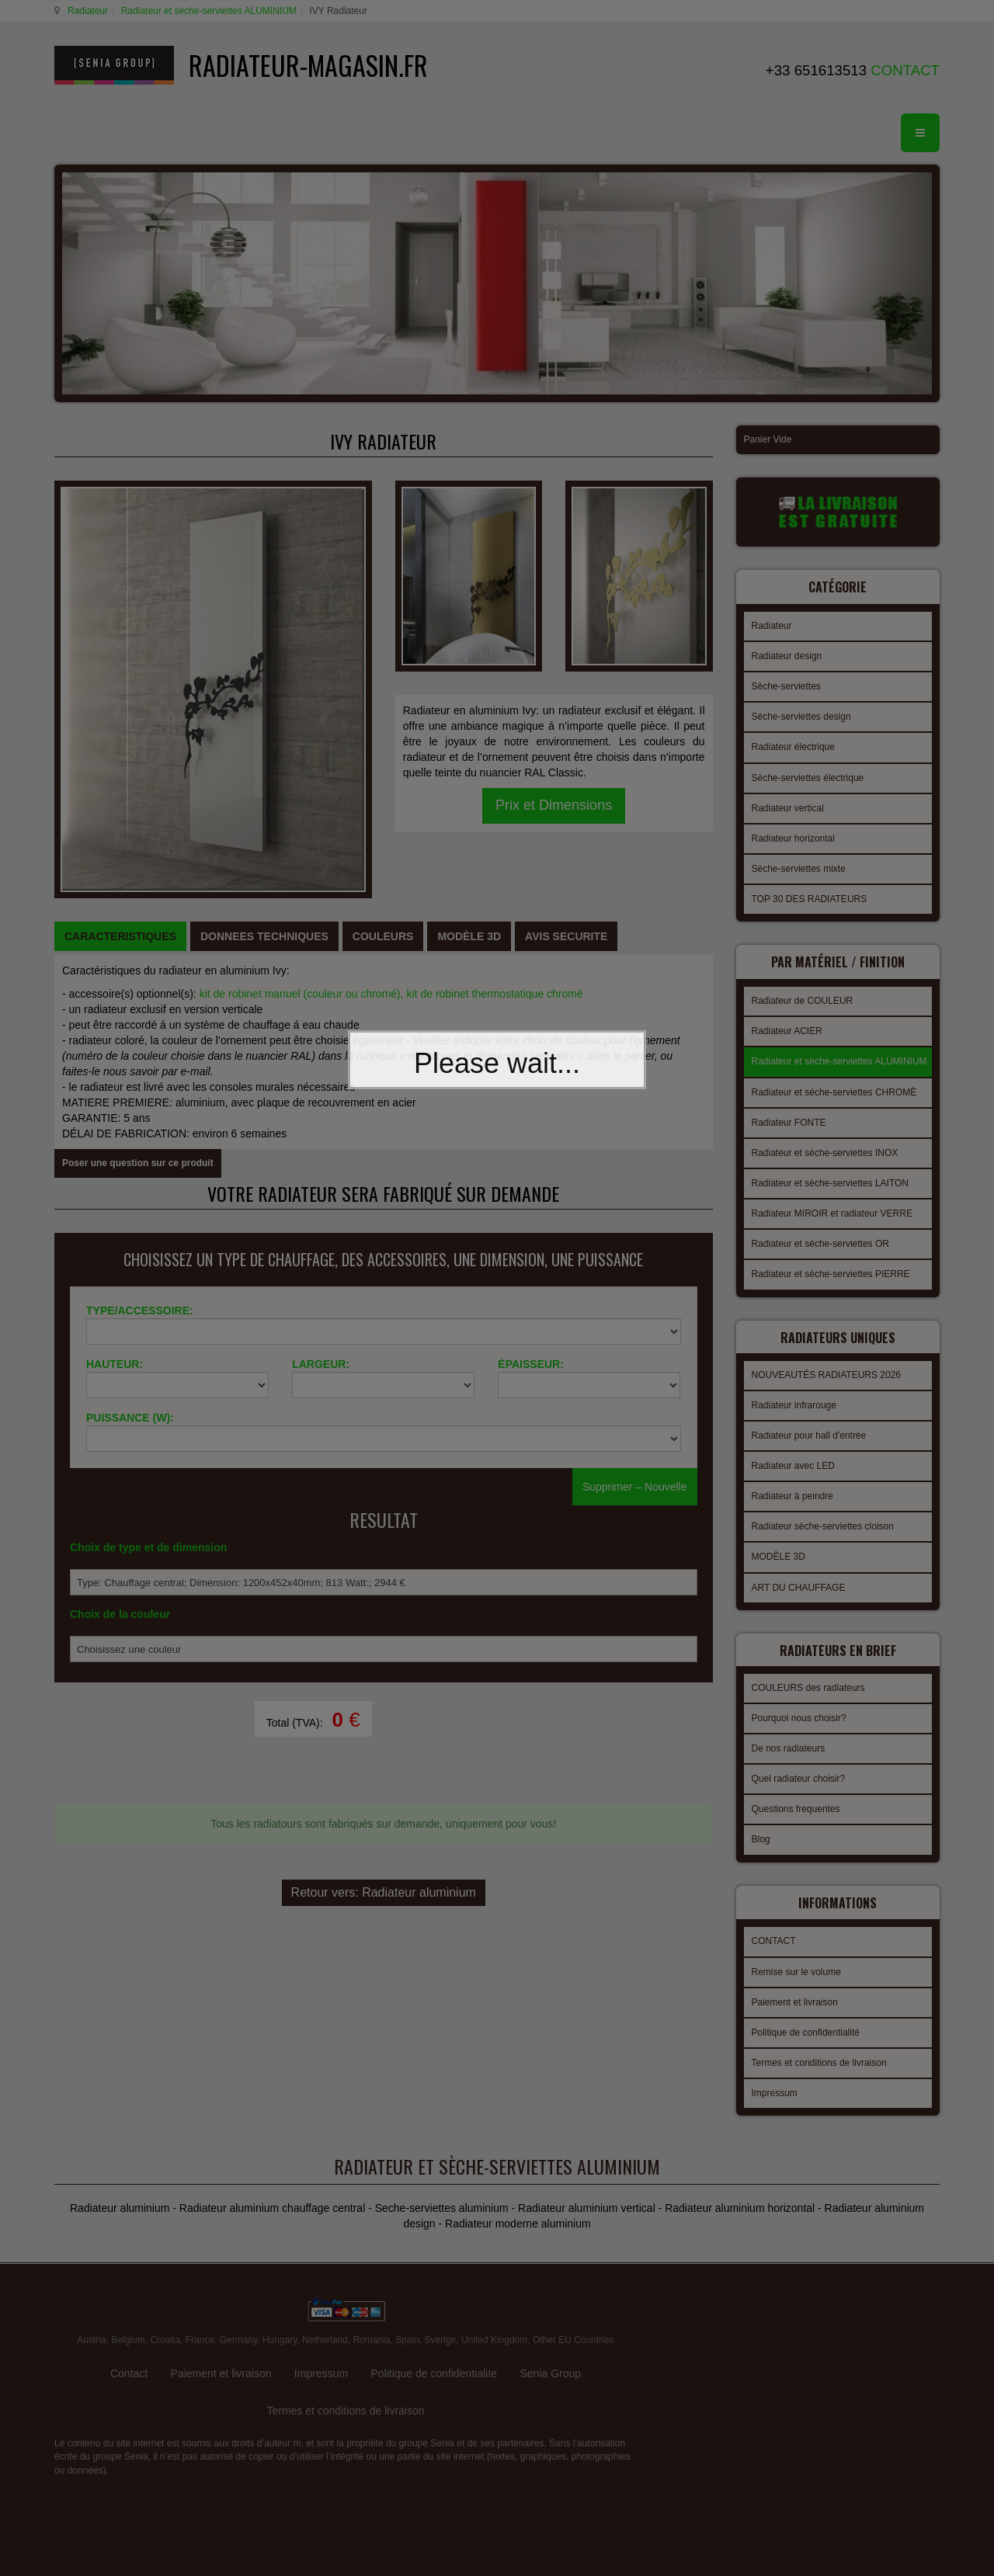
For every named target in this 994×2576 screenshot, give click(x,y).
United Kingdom (494, 2290)
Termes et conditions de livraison (819, 2046)
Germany (238, 2290)
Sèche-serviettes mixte (799, 866)
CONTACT (774, 1924)
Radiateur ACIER (787, 1026)
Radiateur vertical (788, 805)
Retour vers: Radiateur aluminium (383, 1670)
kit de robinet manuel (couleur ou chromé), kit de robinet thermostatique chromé (391, 813)
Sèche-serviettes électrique (808, 775)
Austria (91, 2290)
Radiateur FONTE (789, 1118)
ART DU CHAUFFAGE (799, 1578)
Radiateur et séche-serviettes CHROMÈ (834, 1087)
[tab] (120, 756)
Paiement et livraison (795, 1986)
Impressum (775, 2076)
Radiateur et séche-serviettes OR (820, 1239)
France (200, 2290)
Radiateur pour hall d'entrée (809, 1426)
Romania (371, 2290)
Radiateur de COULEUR (802, 996)
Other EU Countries (573, 2290)
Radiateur (85, 10)
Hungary (279, 2290)
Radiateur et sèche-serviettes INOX (825, 1148)
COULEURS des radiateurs (808, 1673)
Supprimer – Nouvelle (634, 1329)
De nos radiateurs (788, 1734)
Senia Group (550, 2323)
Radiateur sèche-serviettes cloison (823, 1517)
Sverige (441, 2290)
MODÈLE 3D (778, 1547)
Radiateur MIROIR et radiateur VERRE (832, 1208)
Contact (129, 2323)
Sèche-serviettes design (801, 714)
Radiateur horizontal (793, 836)
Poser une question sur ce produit (138, 982)
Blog (761, 1825)
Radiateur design (787, 653)
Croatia (165, 2290)
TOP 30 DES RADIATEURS (809, 896)
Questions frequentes (796, 1795)
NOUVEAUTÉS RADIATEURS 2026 (827, 1365)
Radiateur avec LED (793, 1456)
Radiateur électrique (793, 744)
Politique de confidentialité (806, 2016)
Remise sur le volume (796, 1955)
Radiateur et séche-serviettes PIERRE (831, 1269)
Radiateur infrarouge (794, 1395)
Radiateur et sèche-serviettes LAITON (830, 1178)
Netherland (325, 2290)
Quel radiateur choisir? (799, 1764)
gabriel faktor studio (879, 2291)
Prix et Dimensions (553, 645)
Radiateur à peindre (792, 1486)
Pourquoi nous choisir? (799, 1704)
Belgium (127, 2290)
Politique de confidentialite (433, 2323)
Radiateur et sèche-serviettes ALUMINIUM (206, 10)
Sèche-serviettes (786, 684)
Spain (407, 2290)
